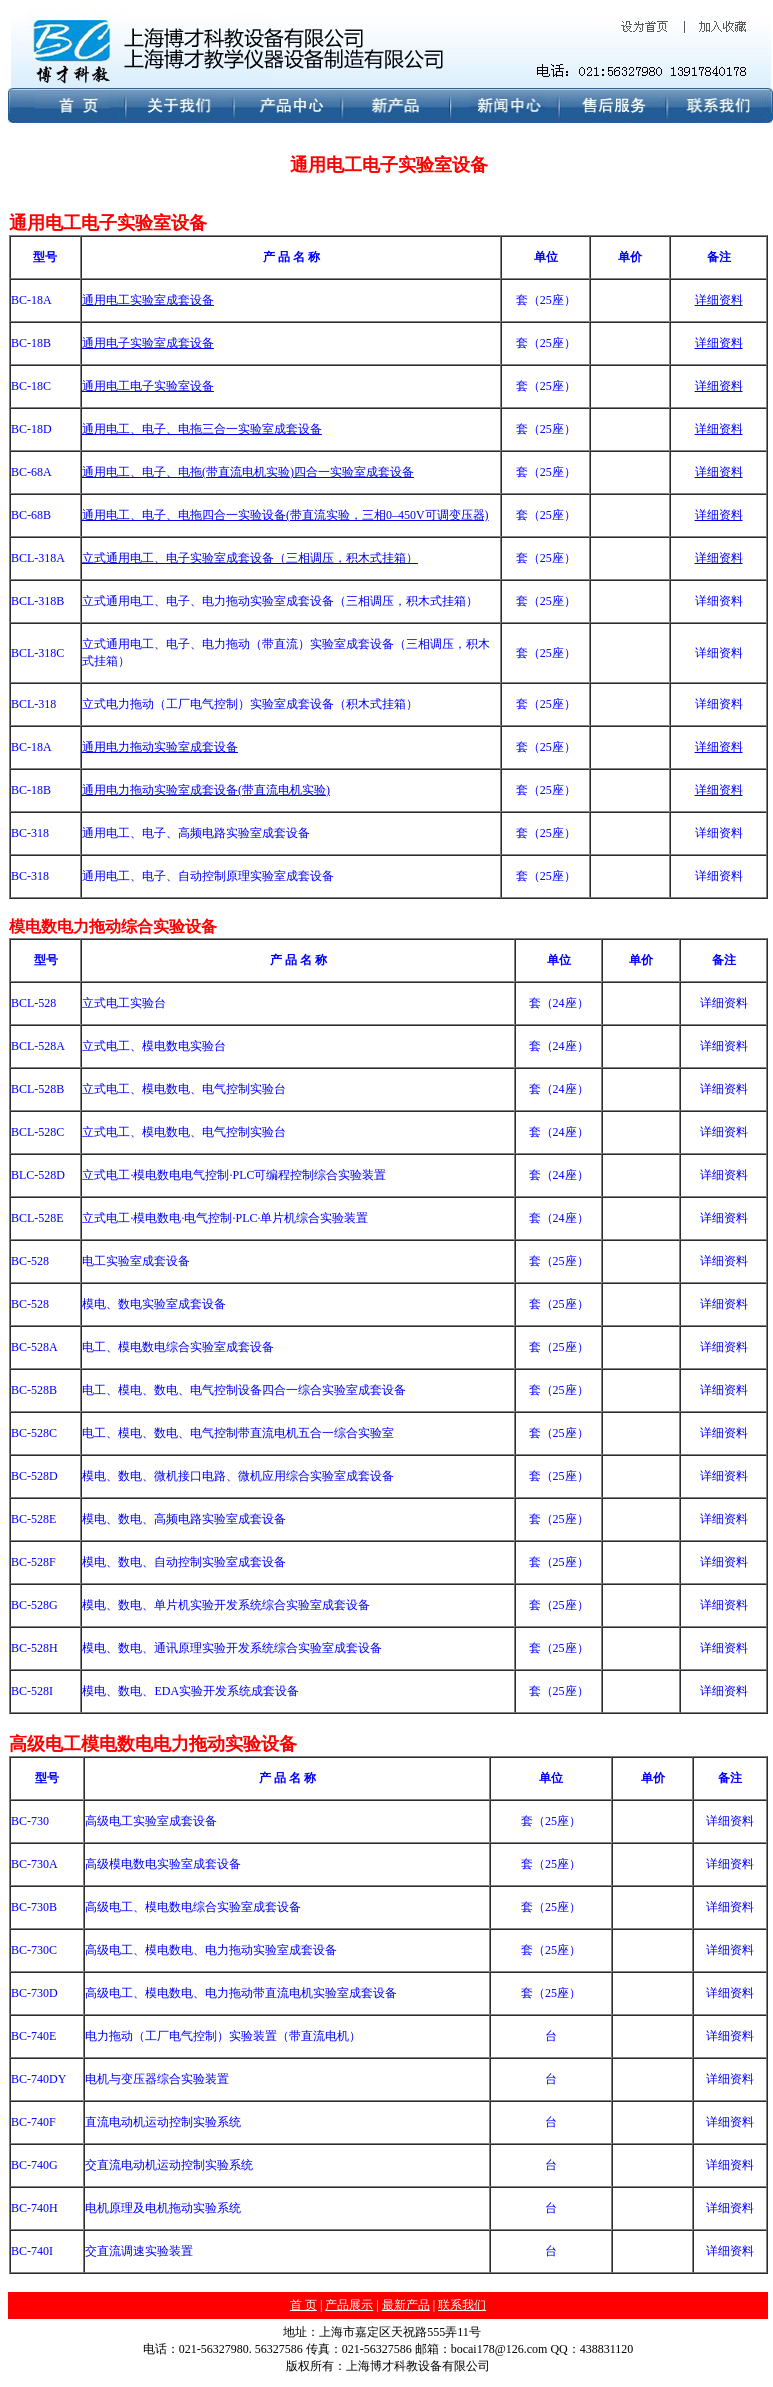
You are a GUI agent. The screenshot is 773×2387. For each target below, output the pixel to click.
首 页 (303, 2305)
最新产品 (406, 2305)
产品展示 (349, 2305)
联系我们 (462, 2305)
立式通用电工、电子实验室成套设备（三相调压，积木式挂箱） (250, 558)
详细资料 (719, 558)
